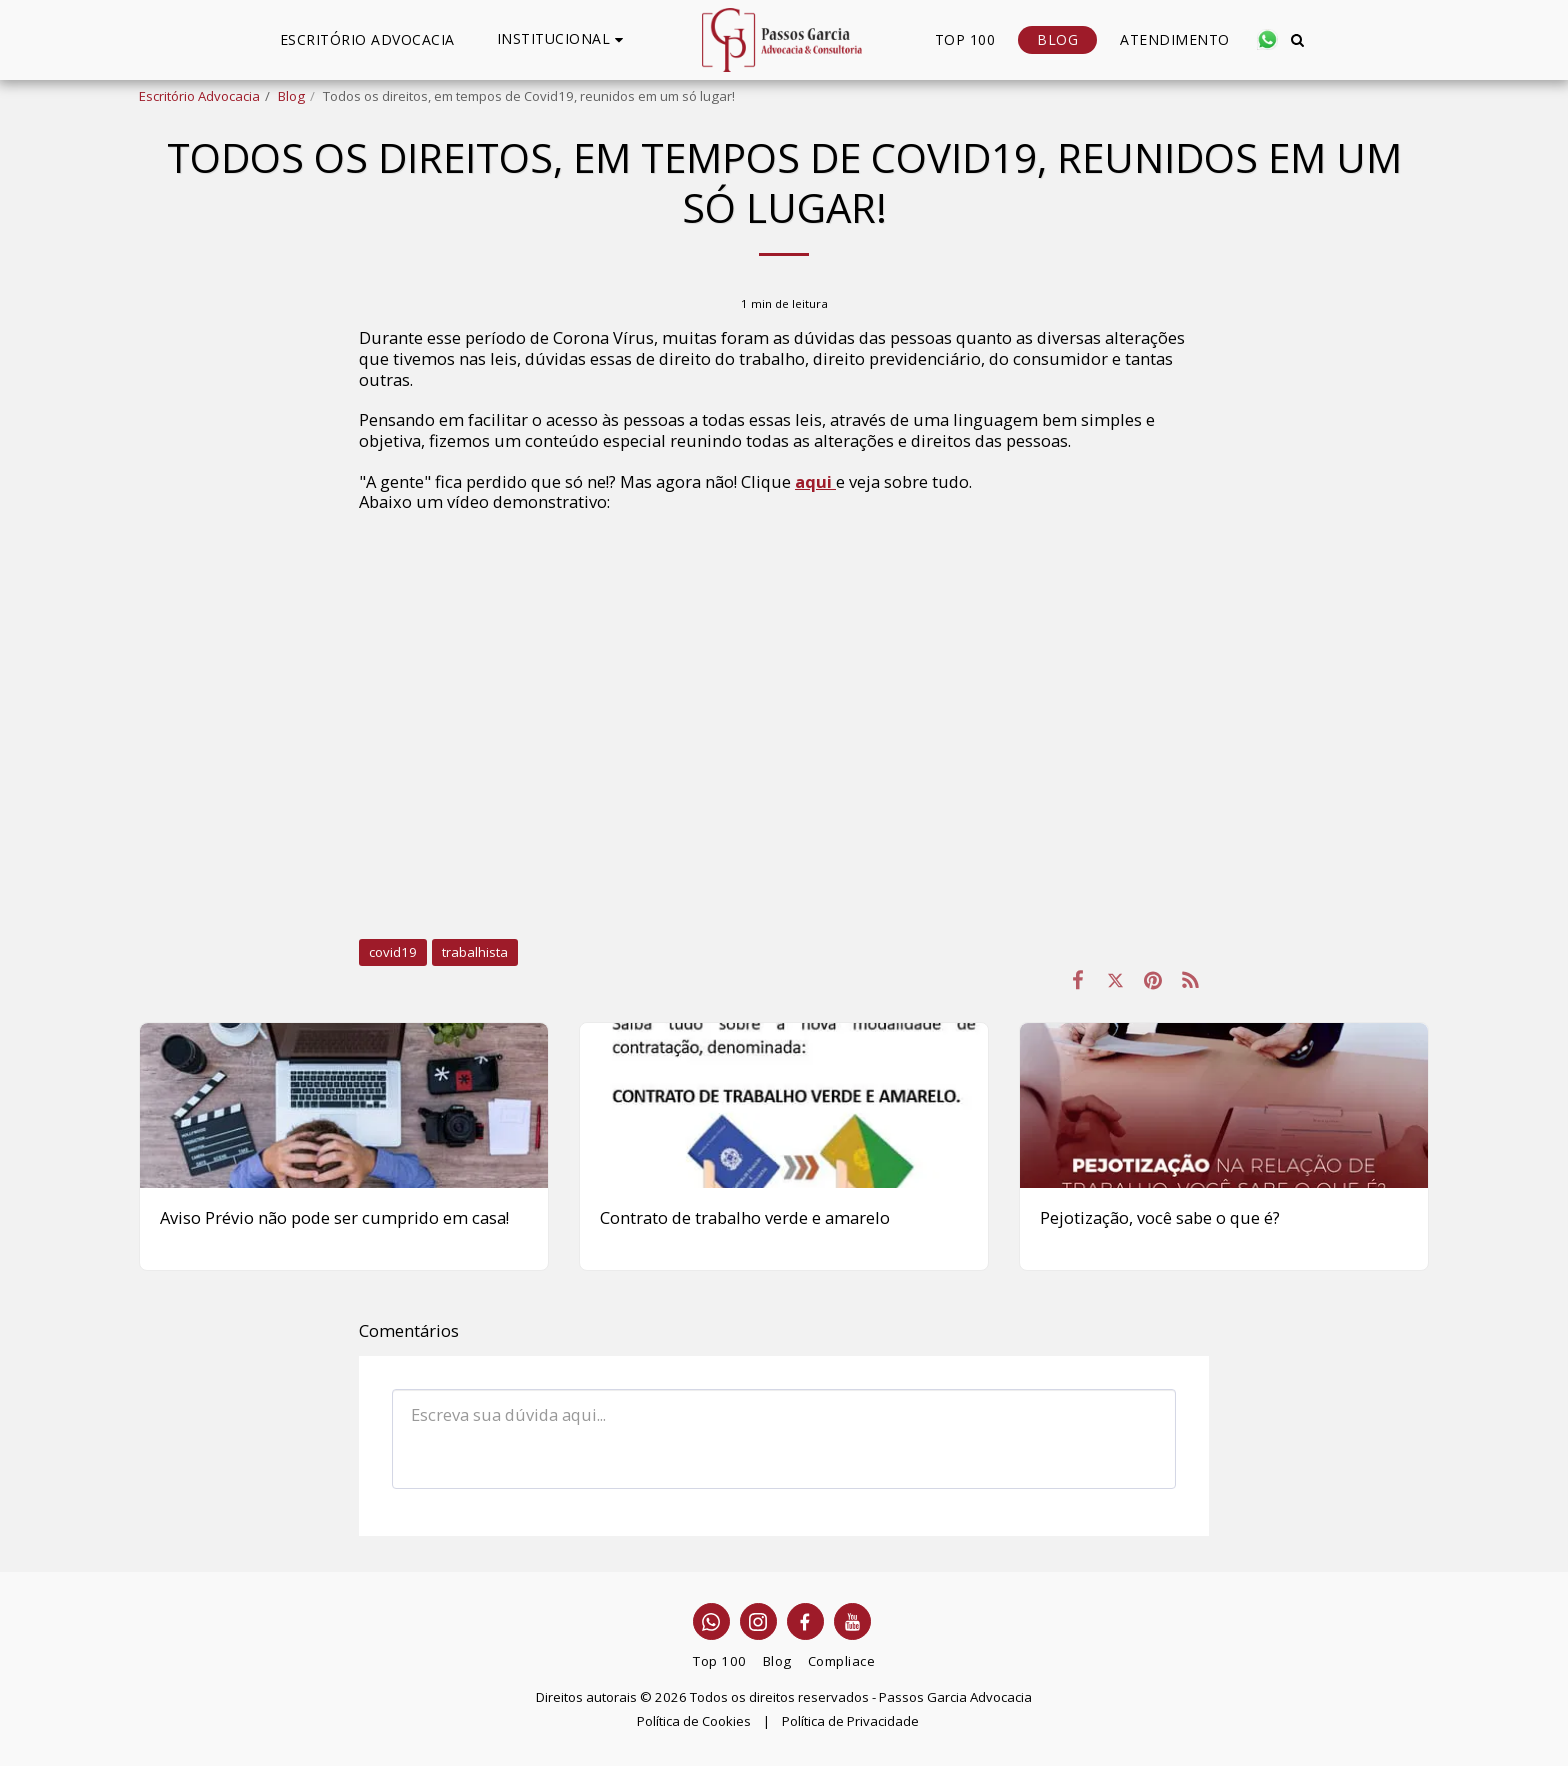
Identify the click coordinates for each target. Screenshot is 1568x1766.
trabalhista (475, 952)
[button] (563, 39)
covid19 (393, 952)
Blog (291, 96)
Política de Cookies (694, 1721)
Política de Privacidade (850, 1721)
